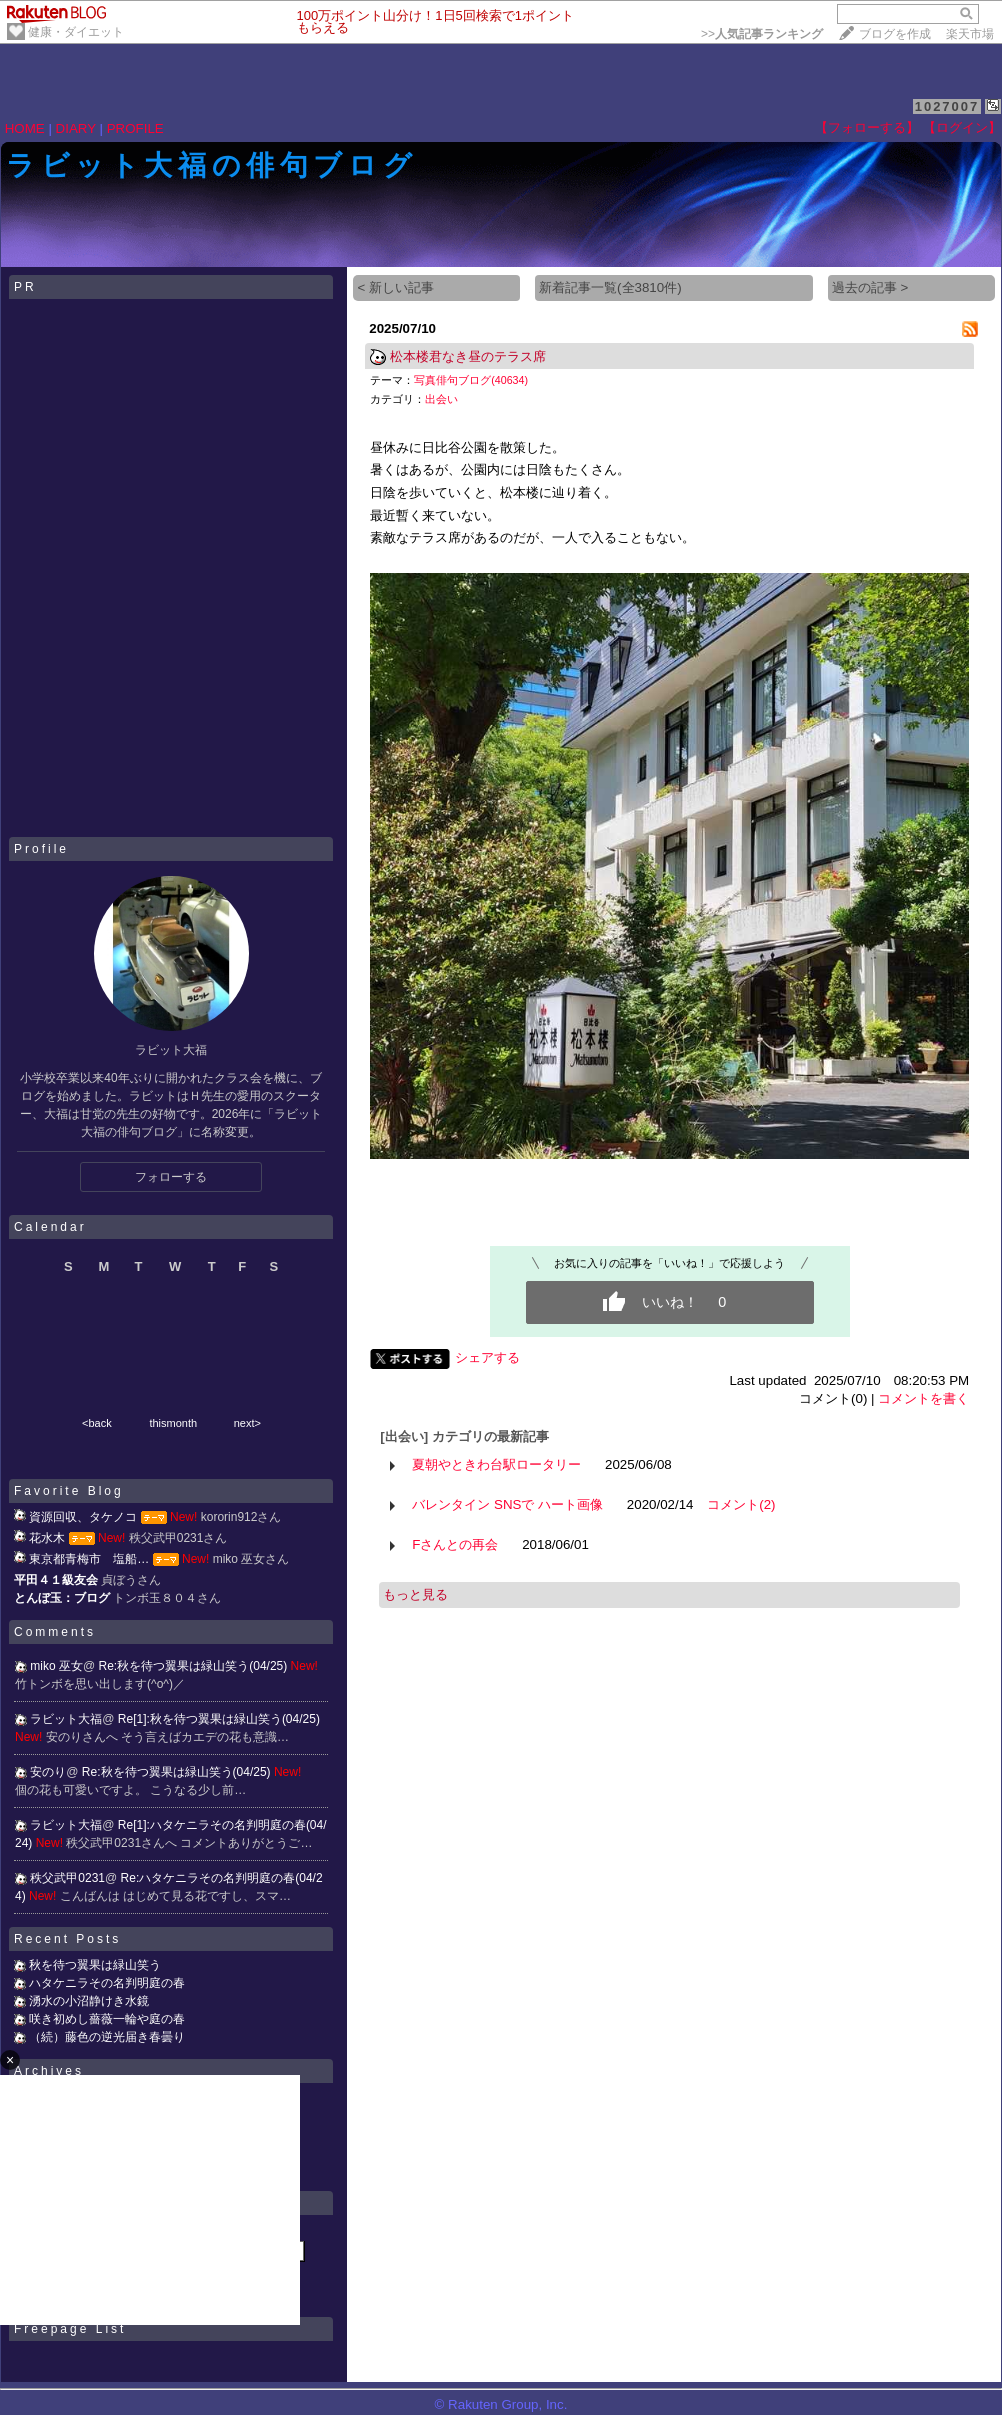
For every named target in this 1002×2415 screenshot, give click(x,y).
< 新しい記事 (395, 287)
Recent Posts (67, 1939)
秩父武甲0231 (67, 1878)
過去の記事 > (870, 287)
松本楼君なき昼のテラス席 (468, 356)
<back (97, 1423)
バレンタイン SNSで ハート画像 (507, 1504)
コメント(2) (741, 1504)
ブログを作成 (895, 34)
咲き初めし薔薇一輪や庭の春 (107, 2019)
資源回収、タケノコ (83, 1517)
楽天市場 (970, 34)
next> (247, 1423)
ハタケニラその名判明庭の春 (107, 1983)
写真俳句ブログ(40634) (471, 380)
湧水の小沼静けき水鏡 (89, 2001)
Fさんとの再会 (455, 1544)
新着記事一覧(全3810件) (610, 287)
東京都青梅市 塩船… (89, 1559)
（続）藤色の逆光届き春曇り (107, 2037)
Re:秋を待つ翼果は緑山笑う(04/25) (195, 1666)
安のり (48, 1772)
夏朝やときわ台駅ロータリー (496, 1464)
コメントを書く (923, 1398)
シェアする (487, 1357)
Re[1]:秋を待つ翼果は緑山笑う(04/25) (219, 1719)
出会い (441, 399)
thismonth (173, 1423)
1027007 (947, 106)
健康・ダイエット (76, 32)
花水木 (47, 1538)
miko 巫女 (56, 1666)
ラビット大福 (66, 1719)
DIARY (76, 128)
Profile (41, 849)
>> (762, 34)
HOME (25, 128)
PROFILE (135, 128)
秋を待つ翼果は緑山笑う (95, 1965)
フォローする (171, 1177)
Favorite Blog (69, 1491)
